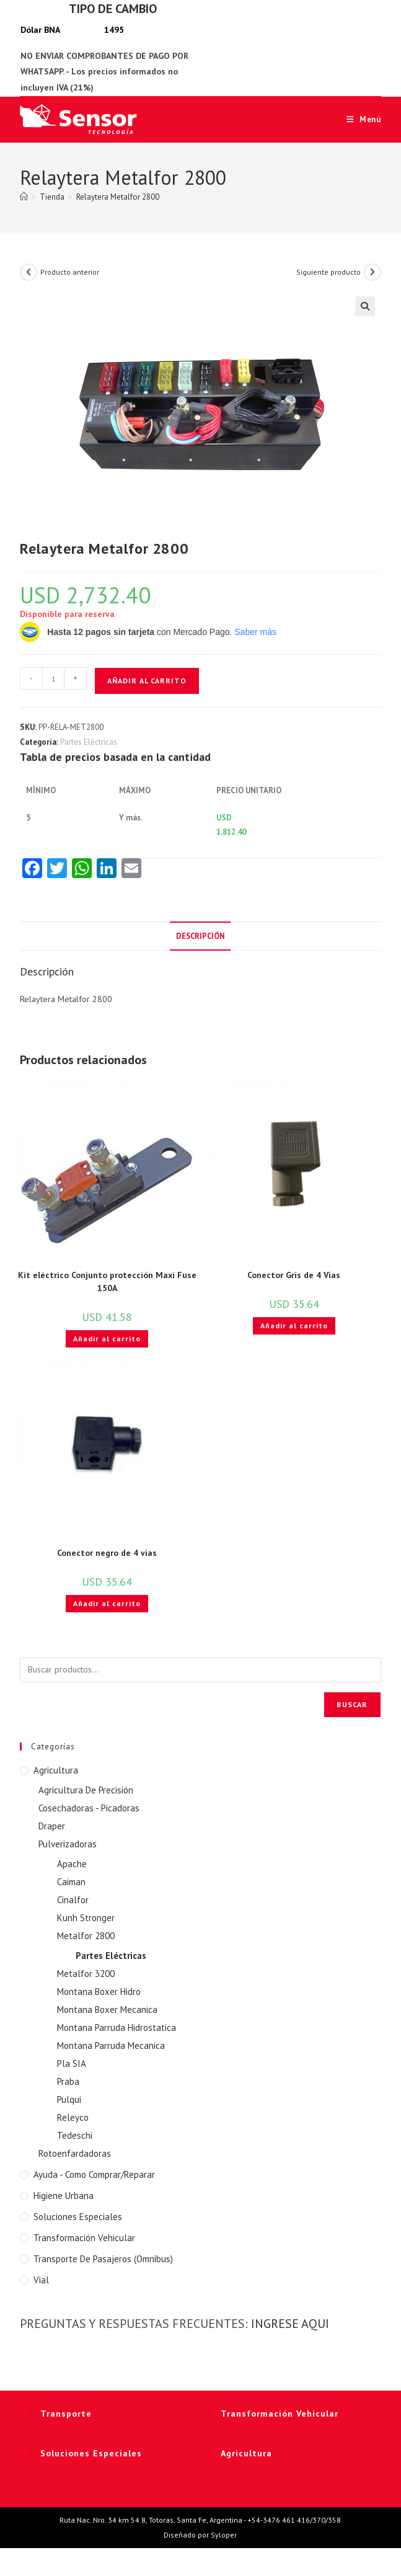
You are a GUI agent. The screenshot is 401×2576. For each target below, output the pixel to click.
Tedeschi (74, 2135)
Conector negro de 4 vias (107, 1552)
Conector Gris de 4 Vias (293, 1275)
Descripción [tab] (200, 936)
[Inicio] (24, 197)
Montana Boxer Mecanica (107, 2009)
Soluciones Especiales (77, 2217)
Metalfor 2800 (86, 1936)
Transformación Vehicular (84, 2238)
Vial (41, 2280)
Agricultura (55, 1770)
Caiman (71, 1882)
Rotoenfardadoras (74, 2153)
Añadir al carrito (147, 680)
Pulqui (69, 2099)
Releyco (73, 2117)
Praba (68, 2081)
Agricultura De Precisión (85, 1790)
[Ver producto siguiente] (372, 272)
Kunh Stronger (86, 1918)
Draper (51, 1826)
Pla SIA (71, 2063)
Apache (72, 1864)
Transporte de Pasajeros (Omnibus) (103, 2259)
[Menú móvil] (359, 119)
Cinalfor (73, 1900)
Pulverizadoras (67, 1844)
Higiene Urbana (63, 2195)
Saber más (255, 632)
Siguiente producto (328, 272)
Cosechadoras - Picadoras (88, 1808)
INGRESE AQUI (290, 2324)
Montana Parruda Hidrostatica (116, 2027)
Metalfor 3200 (86, 1973)
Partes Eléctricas (88, 742)
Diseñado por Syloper (200, 2534)
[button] (365, 306)
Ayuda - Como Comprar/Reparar (94, 2174)
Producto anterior (69, 272)
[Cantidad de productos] (53, 678)
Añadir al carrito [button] (107, 1338)
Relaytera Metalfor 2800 (117, 197)
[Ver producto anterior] (28, 272)
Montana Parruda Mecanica (111, 2045)
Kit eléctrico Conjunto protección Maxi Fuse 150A (107, 1281)
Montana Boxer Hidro (99, 1991)
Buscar (352, 1704)
